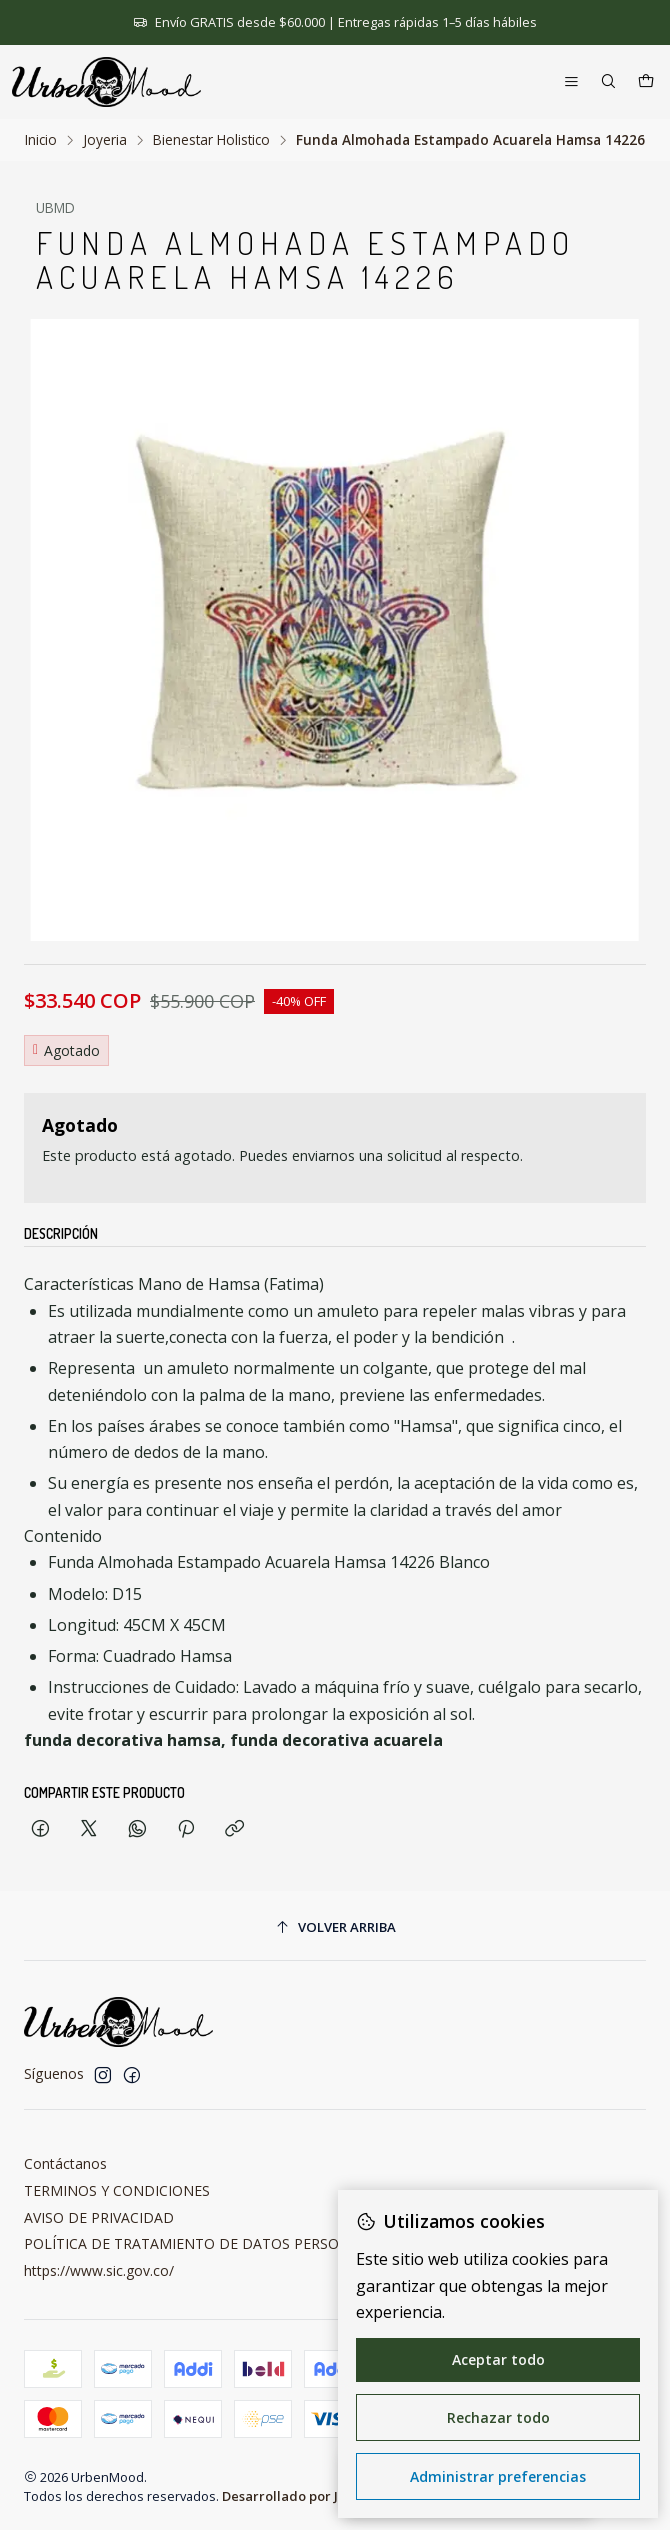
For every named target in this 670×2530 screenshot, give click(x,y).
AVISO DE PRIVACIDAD (99, 2217)
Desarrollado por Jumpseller (312, 2496)
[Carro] (646, 82)
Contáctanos (65, 2163)
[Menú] (571, 82)
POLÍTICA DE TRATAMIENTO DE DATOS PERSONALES (203, 2243)
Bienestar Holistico (211, 140)
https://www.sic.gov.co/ (99, 2270)
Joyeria (105, 140)
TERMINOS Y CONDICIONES (117, 2190)
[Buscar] (608, 82)
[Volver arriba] (335, 1928)
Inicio (41, 140)
